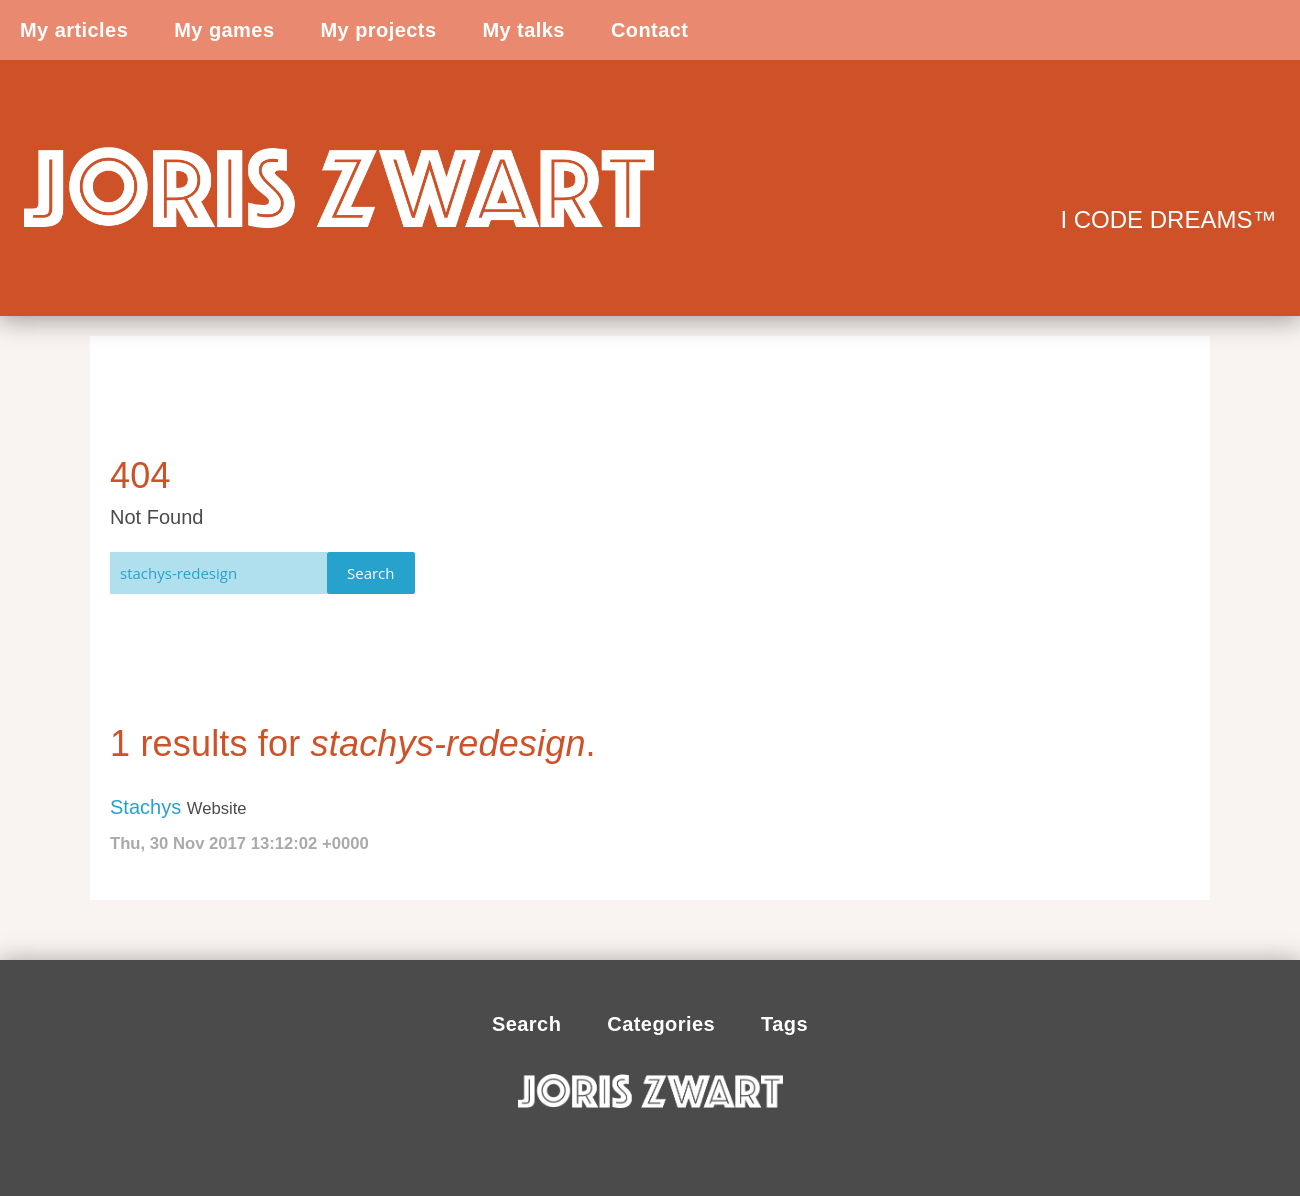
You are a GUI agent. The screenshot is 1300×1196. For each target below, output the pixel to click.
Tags (784, 1024)
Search (371, 573)
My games (224, 30)
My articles (74, 30)
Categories (661, 1024)
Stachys (145, 807)
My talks (523, 30)
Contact (650, 30)
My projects (378, 30)
